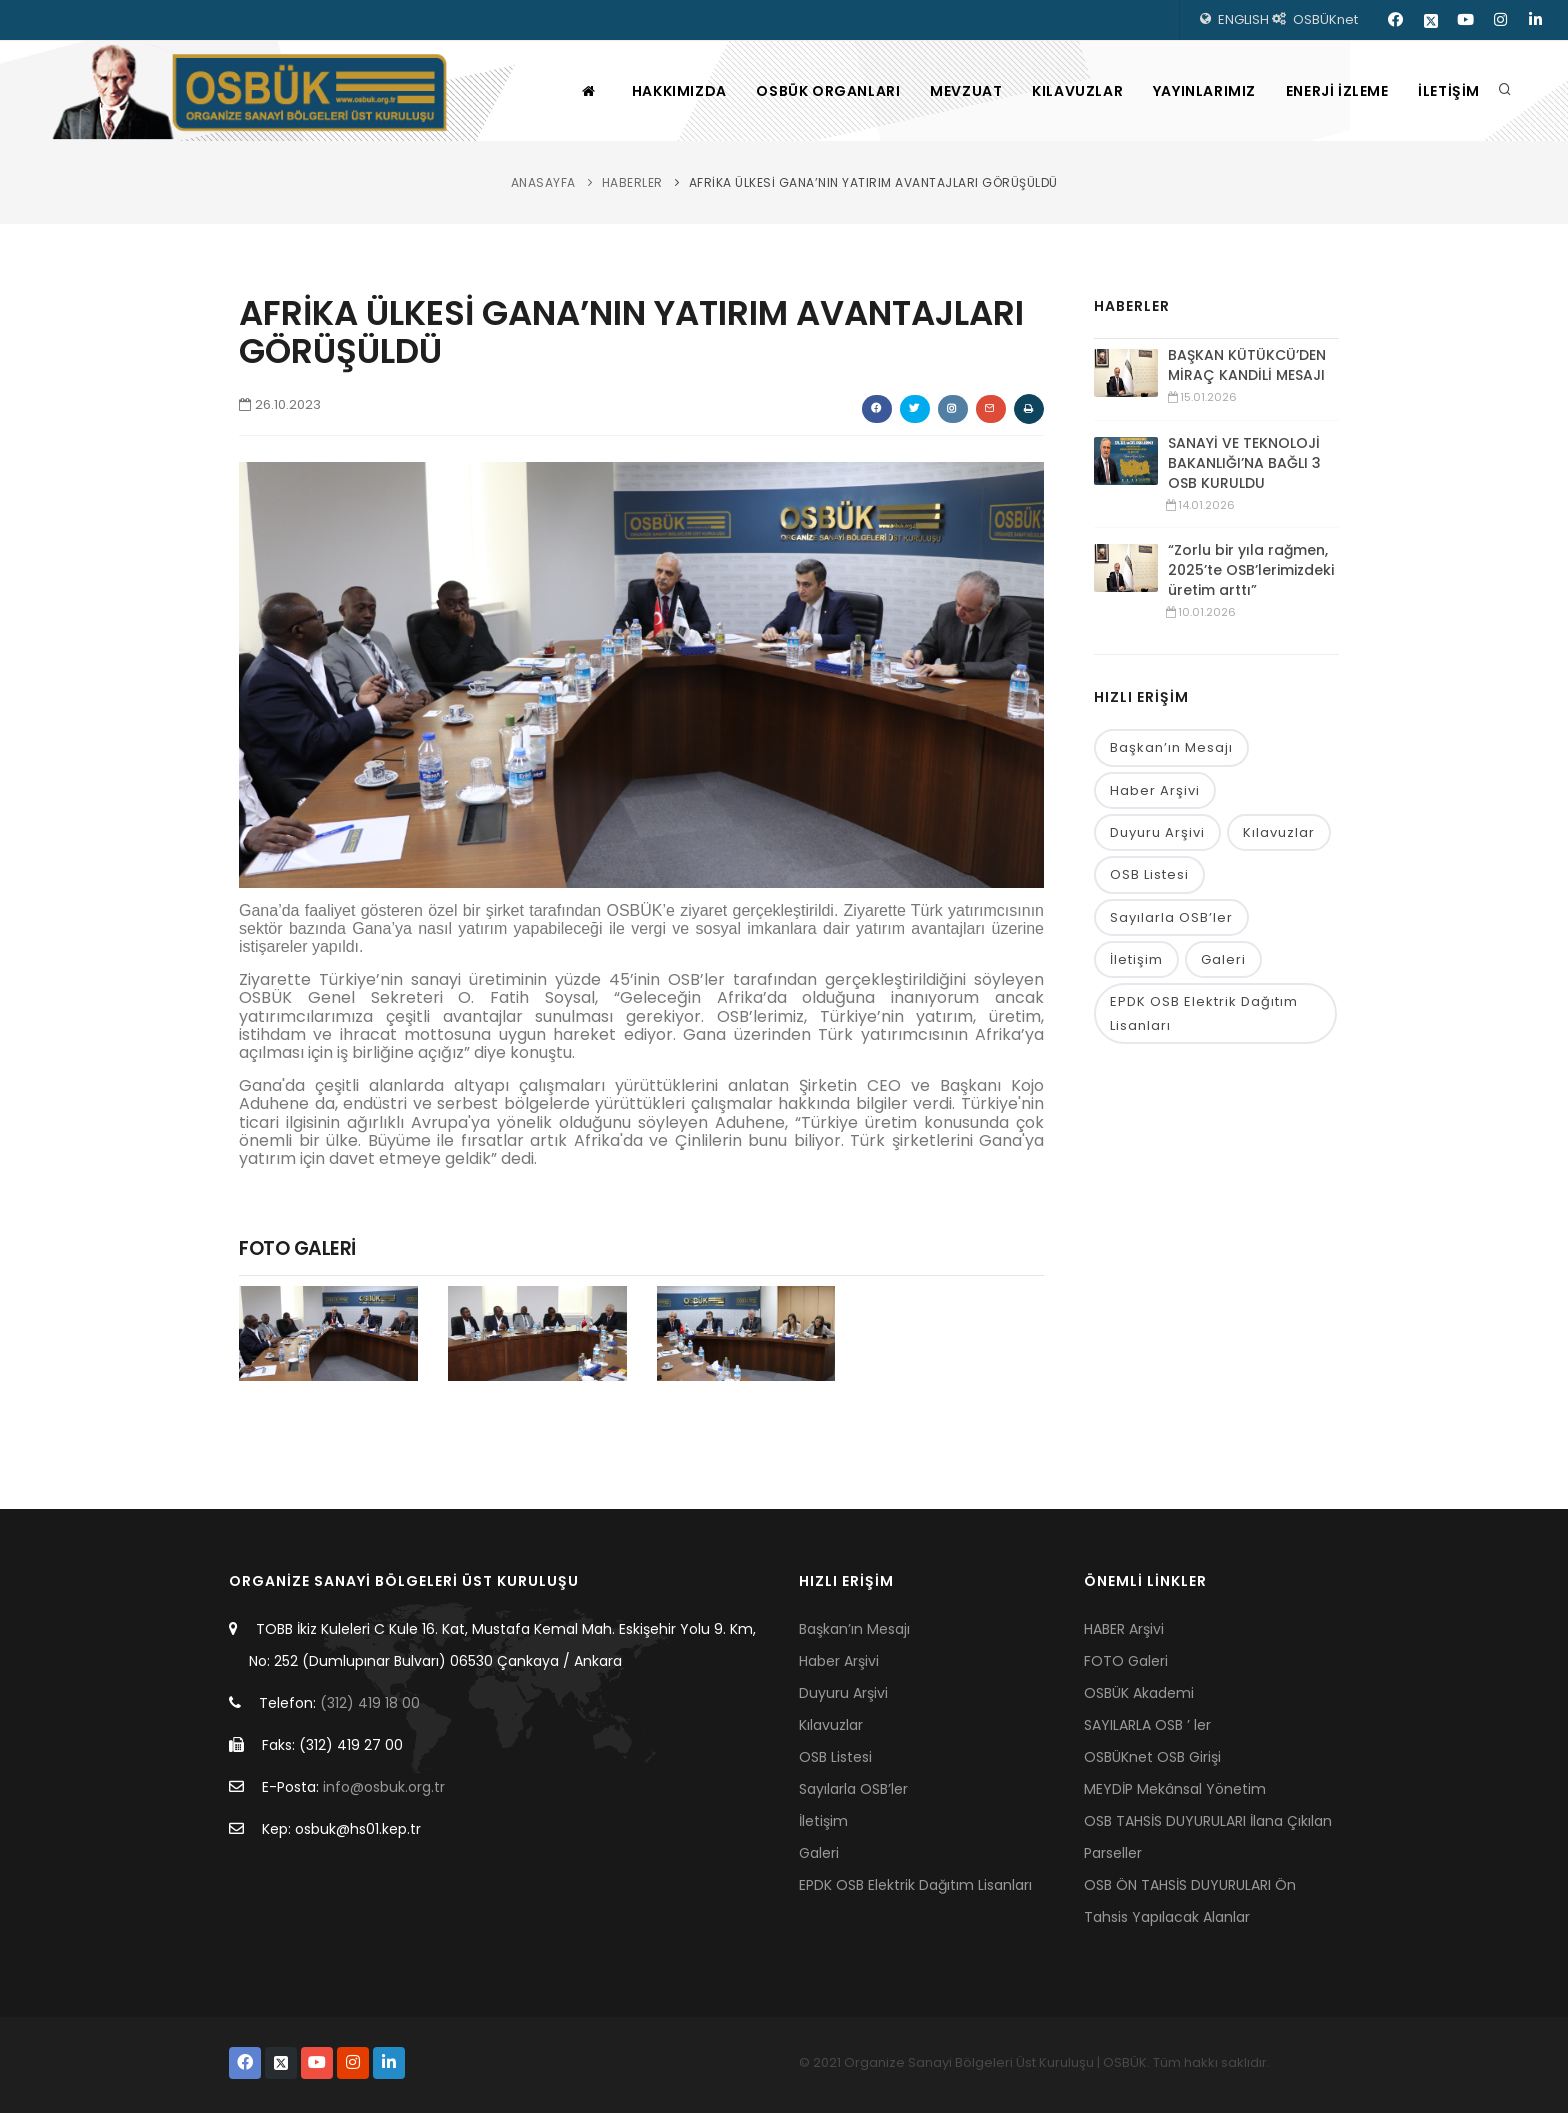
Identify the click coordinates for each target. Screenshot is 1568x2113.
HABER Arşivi (1124, 1629)
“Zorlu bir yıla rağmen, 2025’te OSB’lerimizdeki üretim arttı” (1251, 570)
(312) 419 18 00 (370, 1703)
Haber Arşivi (1155, 790)
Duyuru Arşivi (1157, 832)
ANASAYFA (543, 182)
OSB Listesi (1149, 874)
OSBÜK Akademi (1139, 1693)
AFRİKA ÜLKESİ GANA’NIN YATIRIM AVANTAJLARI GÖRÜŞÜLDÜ (873, 182)
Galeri (1223, 959)
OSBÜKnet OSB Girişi (1152, 1757)
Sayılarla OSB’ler (1171, 917)
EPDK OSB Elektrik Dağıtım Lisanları (1204, 1013)
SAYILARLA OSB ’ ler (1147, 1725)
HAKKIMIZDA (677, 91)
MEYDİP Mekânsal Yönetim (1175, 1789)
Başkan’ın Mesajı (1171, 747)
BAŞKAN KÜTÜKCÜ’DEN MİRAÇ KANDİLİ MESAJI (1247, 365)
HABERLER (632, 182)
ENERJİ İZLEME (1336, 91)
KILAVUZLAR (1076, 91)
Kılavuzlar (1279, 832)
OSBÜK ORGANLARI (827, 91)
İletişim (1136, 959)
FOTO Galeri (1126, 1661)
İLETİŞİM (1449, 91)
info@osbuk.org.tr (384, 1787)
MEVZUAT (965, 91)
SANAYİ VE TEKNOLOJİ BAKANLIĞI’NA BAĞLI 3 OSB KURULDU (1244, 463)
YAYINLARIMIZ (1203, 91)
